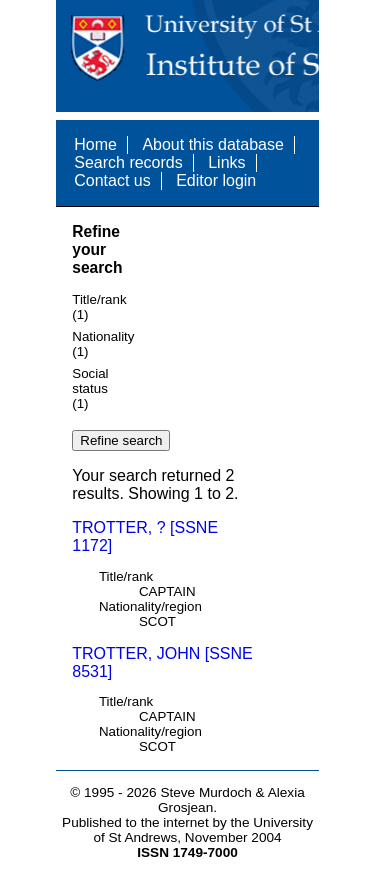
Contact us (112, 180)
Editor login (216, 180)
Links (226, 162)
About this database (212, 144)
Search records (128, 162)
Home (95, 144)
